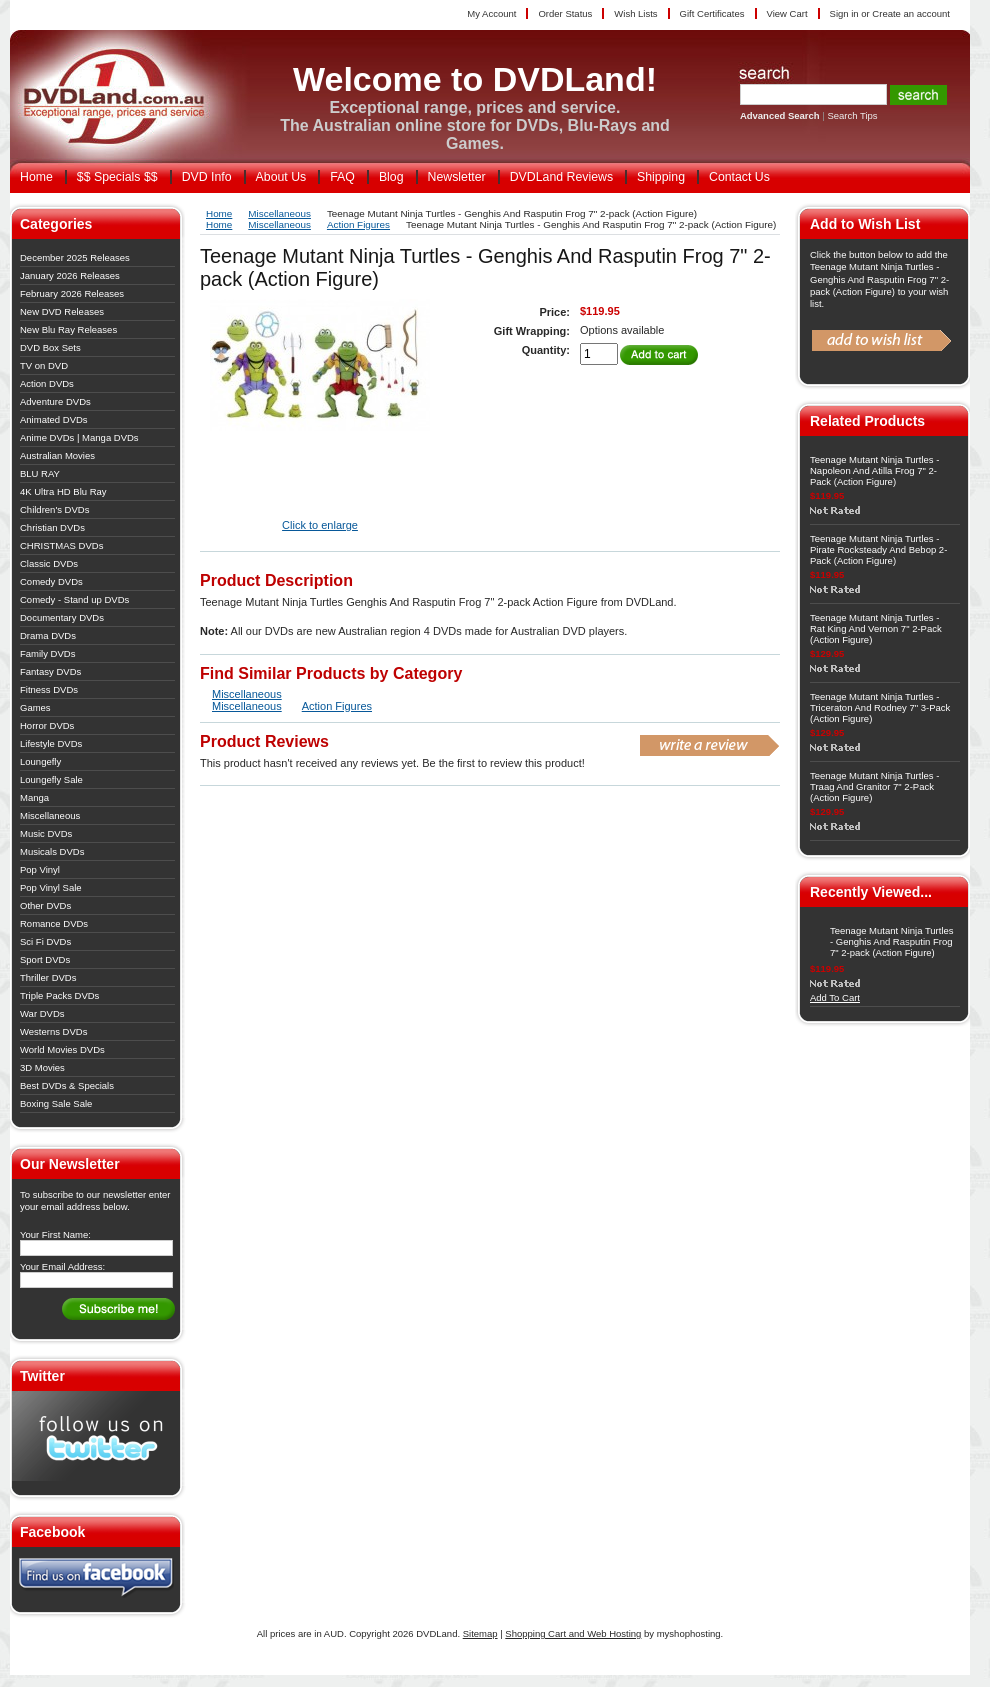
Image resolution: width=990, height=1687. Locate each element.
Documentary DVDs (62, 617)
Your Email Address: (62, 1266)
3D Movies (42, 1067)
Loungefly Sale (51, 779)
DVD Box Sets (50, 347)
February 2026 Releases (72, 293)
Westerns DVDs (53, 1031)
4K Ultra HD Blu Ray (63, 491)
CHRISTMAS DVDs (61, 545)
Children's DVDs (54, 509)
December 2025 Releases (75, 257)
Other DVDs (45, 905)
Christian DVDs (52, 527)
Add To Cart (835, 997)
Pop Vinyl (40, 869)
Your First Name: (55, 1234)
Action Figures (358, 224)
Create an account (911, 13)
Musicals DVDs (52, 851)
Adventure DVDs (55, 401)
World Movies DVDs (62, 1049)
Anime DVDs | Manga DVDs (79, 437)
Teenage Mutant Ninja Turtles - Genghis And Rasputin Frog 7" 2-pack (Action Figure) (892, 941)
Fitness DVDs (49, 689)
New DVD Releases (62, 311)
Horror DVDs (47, 725)
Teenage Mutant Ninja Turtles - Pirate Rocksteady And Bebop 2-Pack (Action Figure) (878, 549)
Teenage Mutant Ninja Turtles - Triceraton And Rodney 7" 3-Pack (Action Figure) (880, 707)
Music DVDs (46, 833)
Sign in (844, 13)
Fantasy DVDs (50, 671)
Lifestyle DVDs (51, 743)
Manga (34, 797)
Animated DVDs (54, 419)
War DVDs (42, 1013)
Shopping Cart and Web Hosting (573, 1633)
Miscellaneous (50, 815)
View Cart (787, 13)
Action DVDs (47, 383)
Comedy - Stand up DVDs (74, 599)
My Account (491, 13)
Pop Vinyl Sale (51, 887)
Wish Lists (635, 13)
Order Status (565, 13)
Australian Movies (57, 455)
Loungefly (40, 761)
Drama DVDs (48, 635)
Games (35, 707)
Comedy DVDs (51, 581)
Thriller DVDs (48, 977)
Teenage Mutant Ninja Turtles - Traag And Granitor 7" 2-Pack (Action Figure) (874, 786)
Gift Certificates (712, 13)
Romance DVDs (54, 923)
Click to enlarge (320, 525)
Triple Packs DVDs (59, 995)
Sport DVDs (45, 959)
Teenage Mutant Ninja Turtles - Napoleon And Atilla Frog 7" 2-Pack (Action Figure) (874, 470)
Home (219, 213)
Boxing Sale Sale (56, 1103)
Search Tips (852, 115)
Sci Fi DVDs (45, 941)
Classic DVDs (49, 563)
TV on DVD (44, 365)
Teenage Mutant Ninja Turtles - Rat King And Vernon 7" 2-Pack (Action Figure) (876, 628)
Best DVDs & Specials (67, 1085)
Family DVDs (47, 653)
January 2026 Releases (70, 275)
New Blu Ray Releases (68, 329)
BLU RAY (40, 473)
